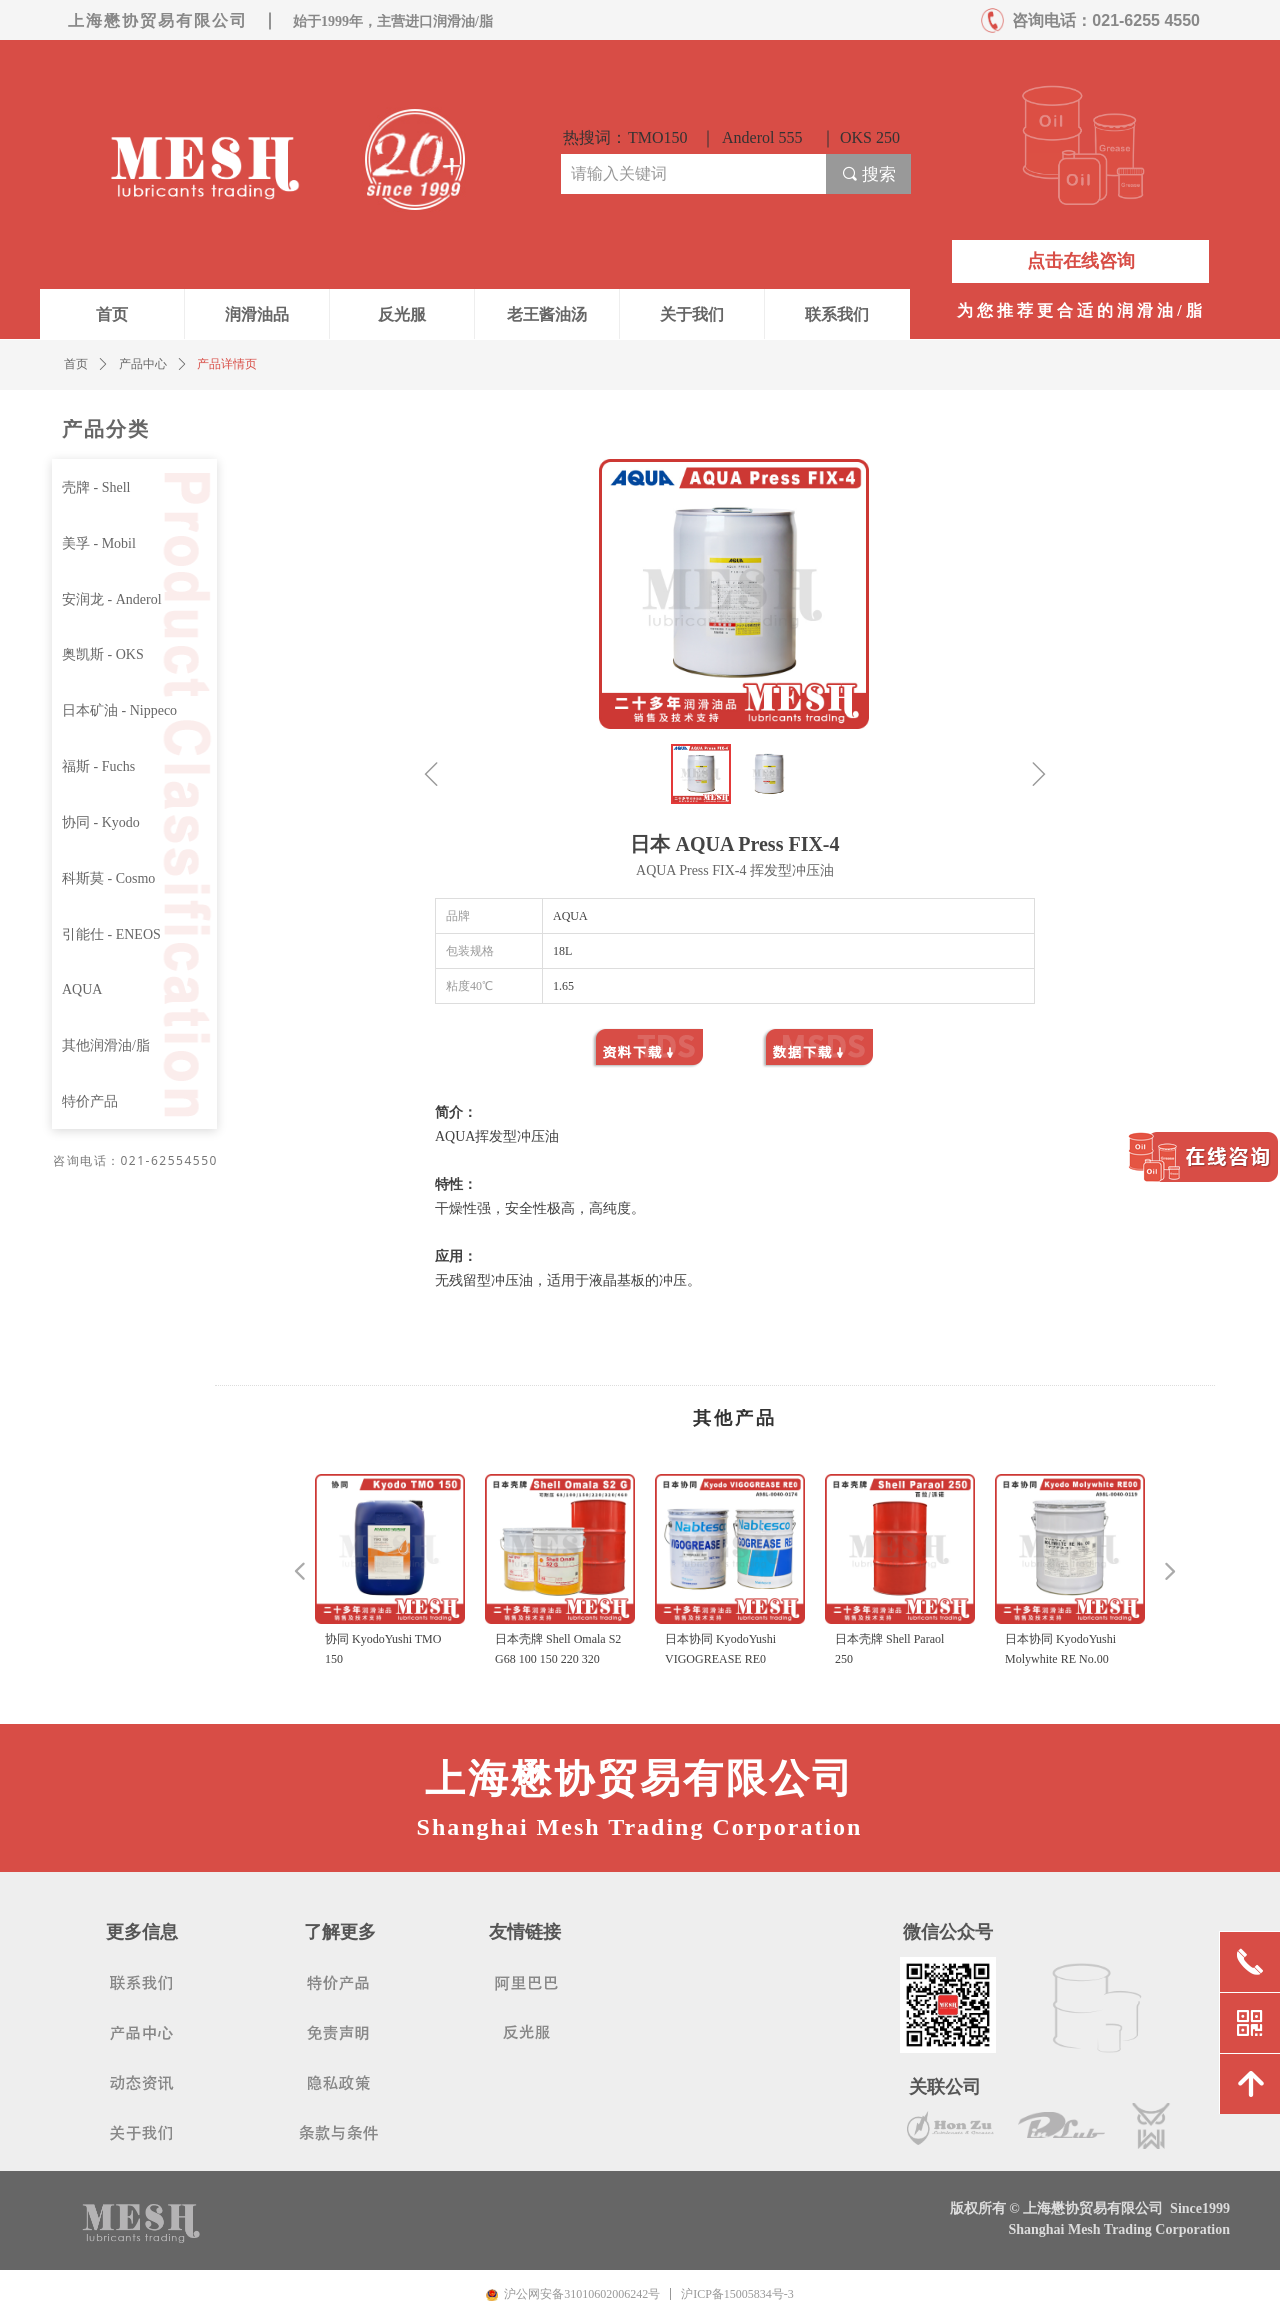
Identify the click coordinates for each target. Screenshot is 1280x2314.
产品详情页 (227, 364)
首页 (76, 364)
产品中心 (143, 364)
